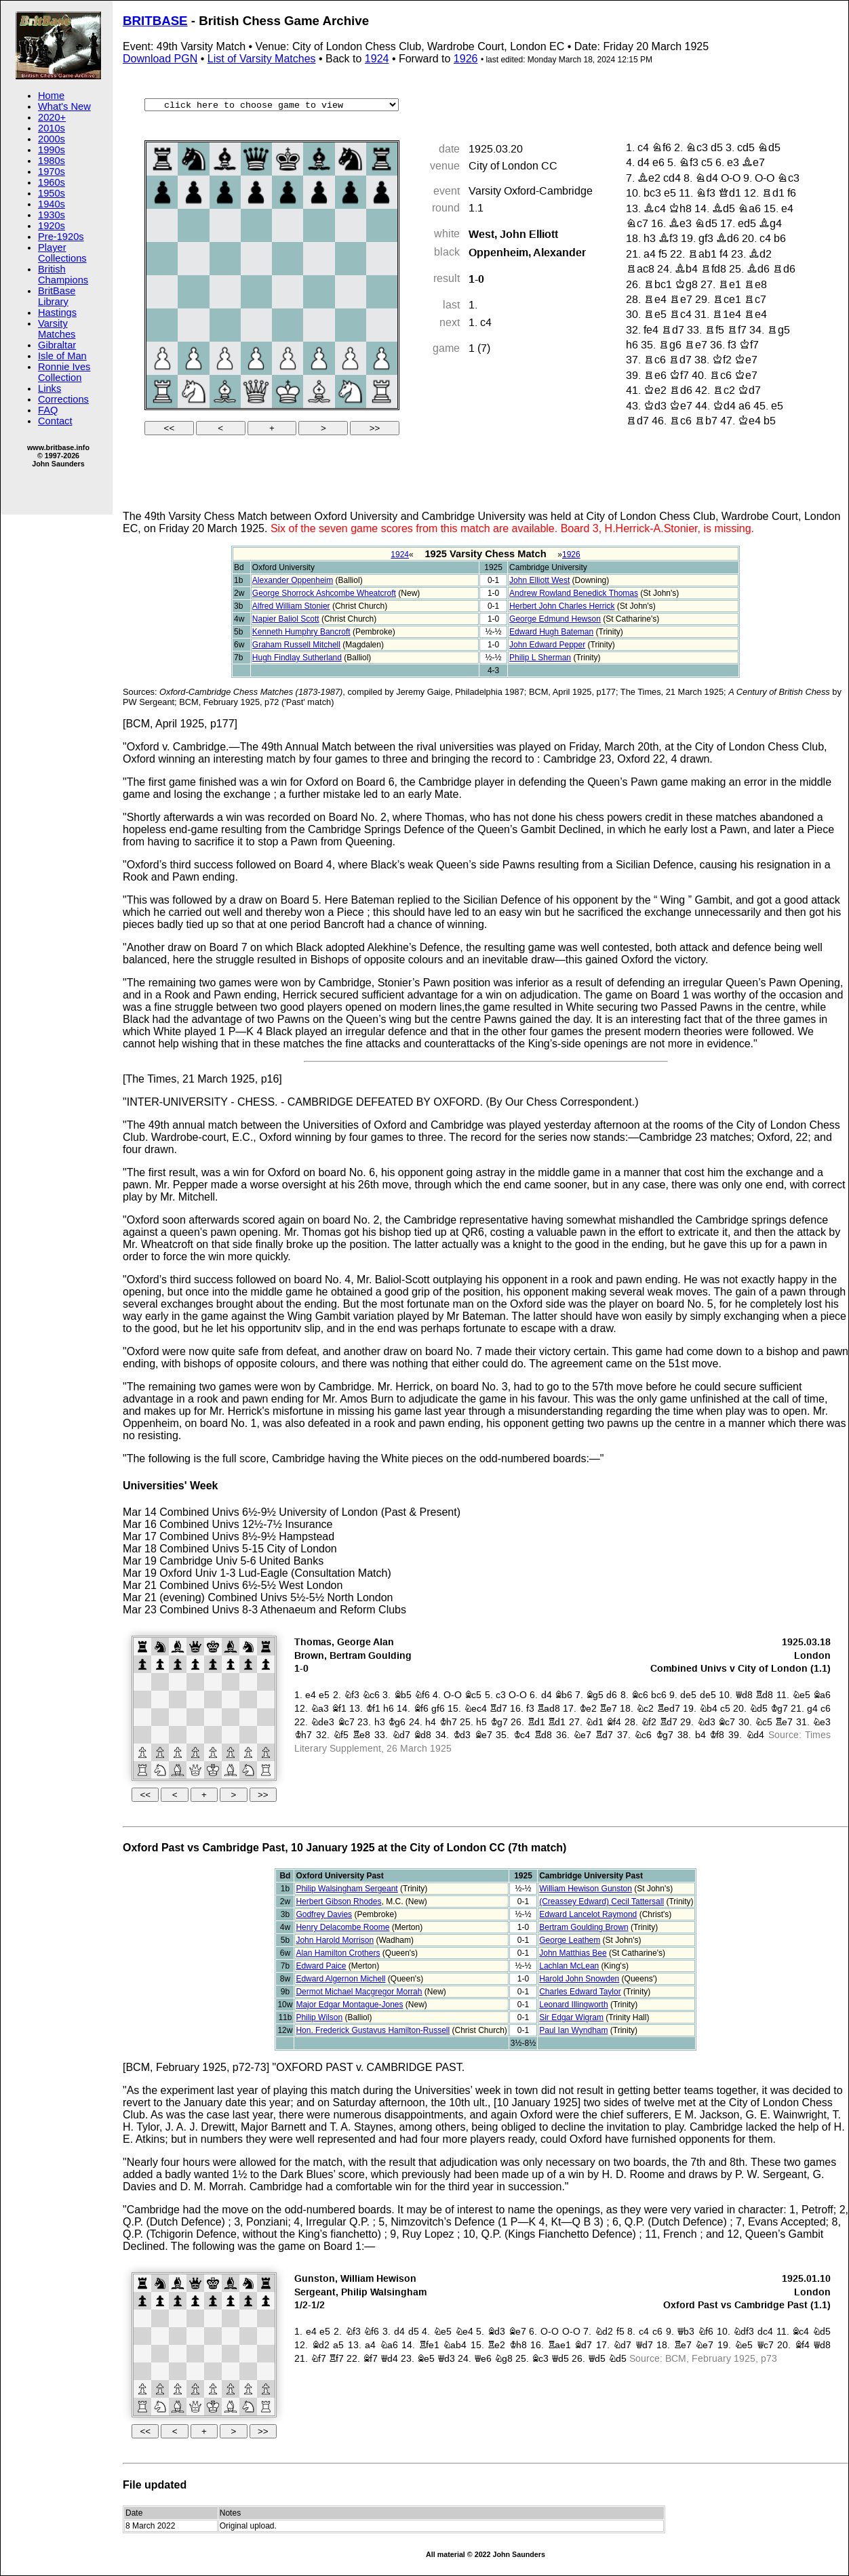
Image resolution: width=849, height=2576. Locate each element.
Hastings (57, 312)
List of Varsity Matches (262, 58)
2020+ (52, 117)
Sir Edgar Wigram (571, 2017)
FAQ (48, 410)
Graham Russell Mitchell (296, 644)
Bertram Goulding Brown (583, 1927)
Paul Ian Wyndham (573, 2030)
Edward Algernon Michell (340, 1979)
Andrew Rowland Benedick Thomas (573, 593)
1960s (51, 182)
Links (49, 388)
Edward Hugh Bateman (551, 632)
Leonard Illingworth (573, 2004)
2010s (51, 128)
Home (51, 95)
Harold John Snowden (579, 1979)
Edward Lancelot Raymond (588, 1914)
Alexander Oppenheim (292, 580)
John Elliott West (539, 580)
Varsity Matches (56, 329)
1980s (51, 160)
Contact (55, 421)
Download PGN (160, 58)
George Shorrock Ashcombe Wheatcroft (324, 593)
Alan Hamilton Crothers (338, 1953)
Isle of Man (62, 355)
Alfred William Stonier (291, 606)
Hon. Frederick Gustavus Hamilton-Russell (373, 2030)
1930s (51, 214)
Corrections (63, 399)
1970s (51, 171)
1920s (51, 225)
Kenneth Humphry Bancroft (301, 632)
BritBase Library (56, 296)
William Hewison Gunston (585, 1888)
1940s (51, 204)
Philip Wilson (319, 2017)
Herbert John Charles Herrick (561, 606)
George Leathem (569, 1940)
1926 (466, 58)
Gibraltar (57, 345)
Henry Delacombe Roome (342, 1927)
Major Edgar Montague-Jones (349, 2004)
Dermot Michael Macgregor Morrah (359, 1991)
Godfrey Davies (324, 1914)
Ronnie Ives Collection (64, 372)
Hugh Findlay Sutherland (297, 657)
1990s (51, 149)
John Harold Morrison (335, 1940)
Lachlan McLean (569, 1966)
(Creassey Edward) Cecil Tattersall (601, 1901)
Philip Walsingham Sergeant (346, 1888)
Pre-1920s (61, 236)
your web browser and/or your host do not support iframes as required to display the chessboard (485, 1721)
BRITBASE (155, 21)
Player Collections (62, 253)
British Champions (63, 274)
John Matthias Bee (572, 1953)
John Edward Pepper (547, 644)
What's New (64, 106)
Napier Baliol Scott (285, 619)
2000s (51, 139)
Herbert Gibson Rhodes (338, 1901)
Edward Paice (321, 1966)
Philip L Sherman (540, 657)
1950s (51, 193)
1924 (377, 58)
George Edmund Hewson (555, 619)
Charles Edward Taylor (580, 1991)
